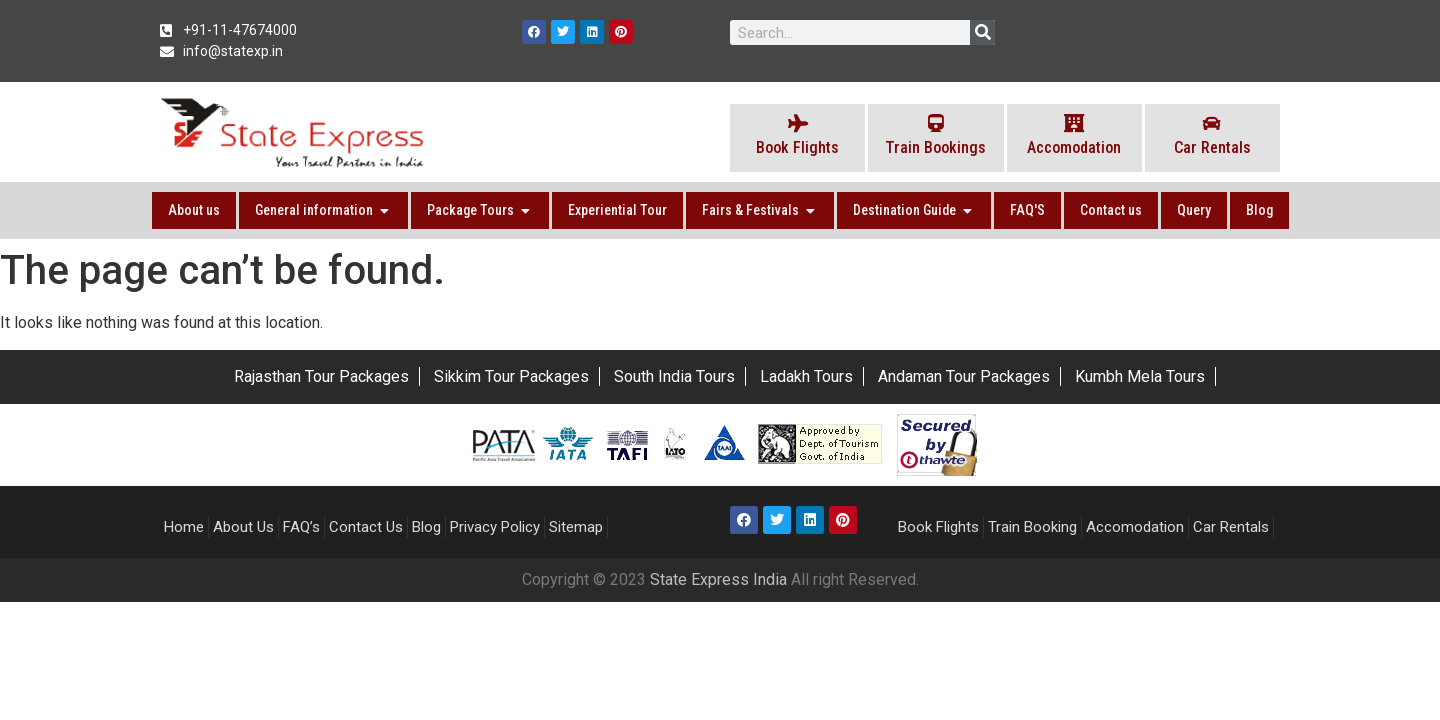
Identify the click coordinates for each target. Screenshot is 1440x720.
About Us (243, 527)
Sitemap (576, 527)
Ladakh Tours (806, 376)
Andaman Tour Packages (964, 376)
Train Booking (1032, 527)
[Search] (982, 32)
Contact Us (366, 527)
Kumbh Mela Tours (1140, 376)
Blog (426, 527)
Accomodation (1135, 527)
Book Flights (938, 527)
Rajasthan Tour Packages (321, 376)
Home (184, 527)
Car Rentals (1231, 527)
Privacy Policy (495, 527)
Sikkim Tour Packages (511, 376)
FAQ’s (301, 527)
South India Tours (674, 376)
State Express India (720, 579)
